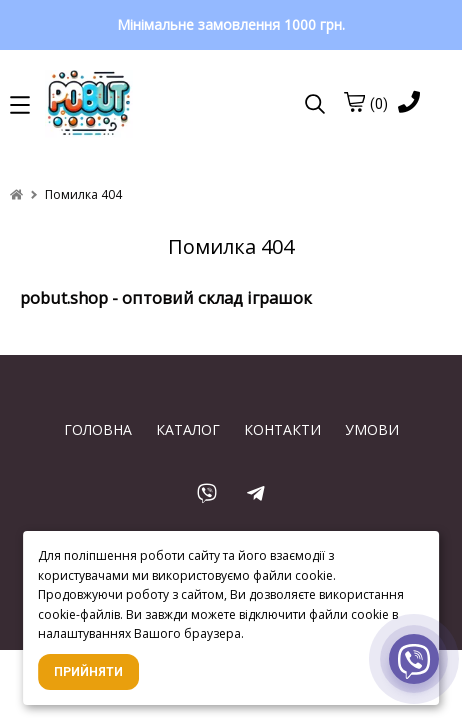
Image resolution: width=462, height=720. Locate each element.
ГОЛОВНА (98, 429)
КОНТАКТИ (282, 429)
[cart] (354, 102)
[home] (16, 194)
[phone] (409, 103)
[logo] (155, 105)
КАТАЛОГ (188, 429)
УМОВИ (372, 429)
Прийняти (88, 672)
